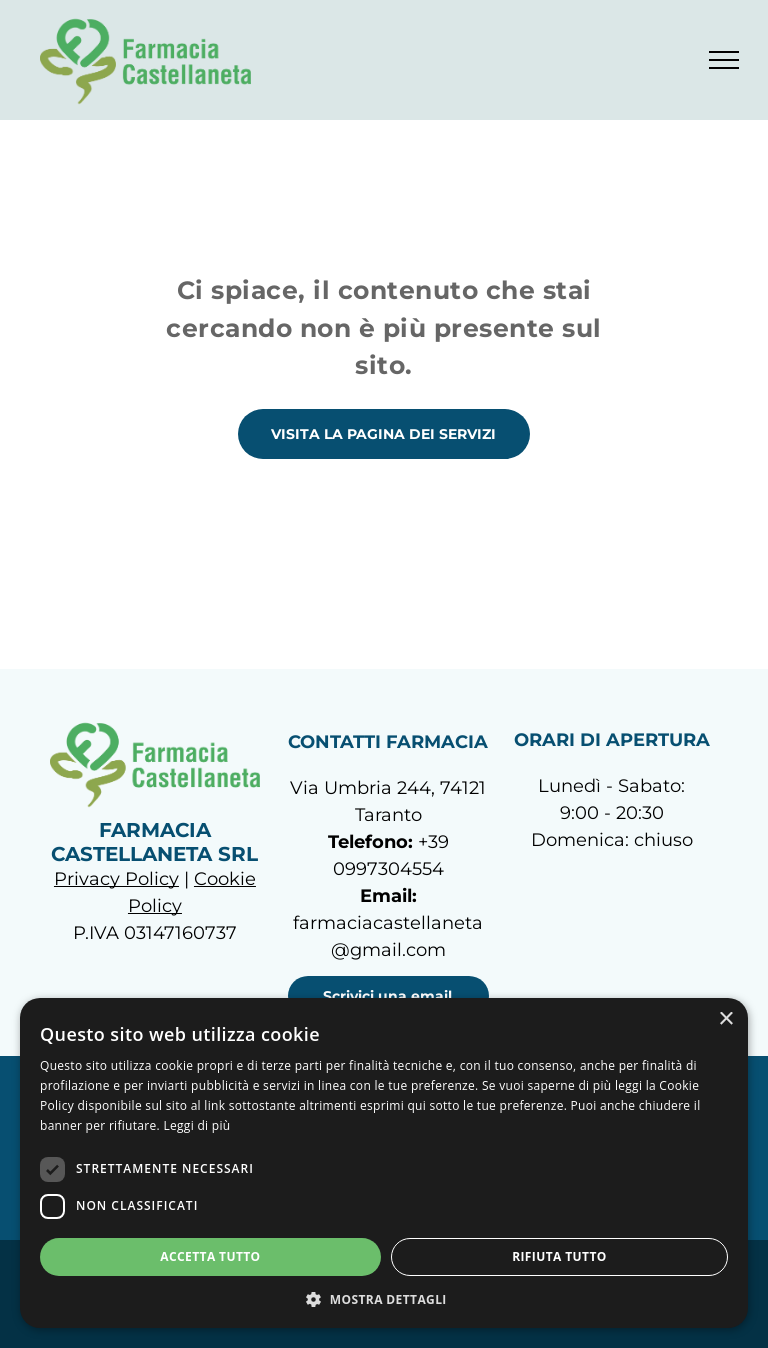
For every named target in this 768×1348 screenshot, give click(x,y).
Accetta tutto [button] (210, 1256)
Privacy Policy (116, 879)
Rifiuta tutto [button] (559, 1256)
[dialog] (384, 1163)
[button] (384, 1298)
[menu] (724, 60)
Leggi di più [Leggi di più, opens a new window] (196, 1125)
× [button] (725, 1019)
